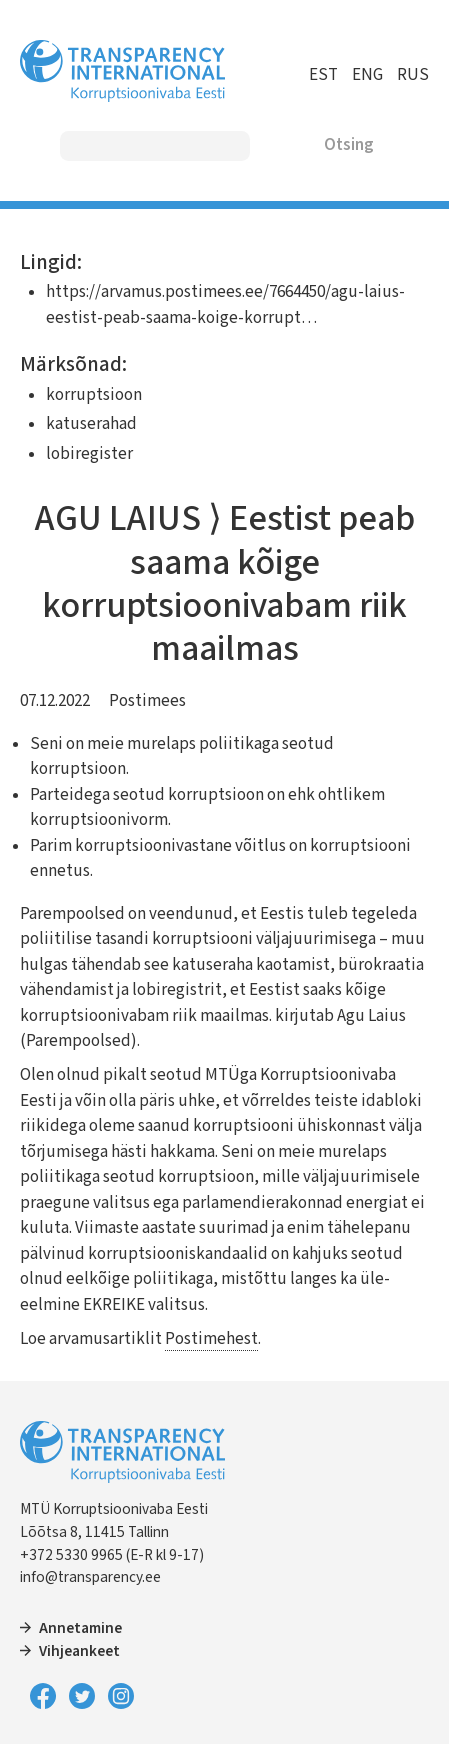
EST (323, 75)
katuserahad (91, 424)
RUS (413, 75)
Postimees (147, 701)
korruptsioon (94, 395)
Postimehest (211, 1339)
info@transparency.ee (90, 1577)
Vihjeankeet (79, 1651)
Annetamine (80, 1628)
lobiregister (89, 454)
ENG (367, 75)
